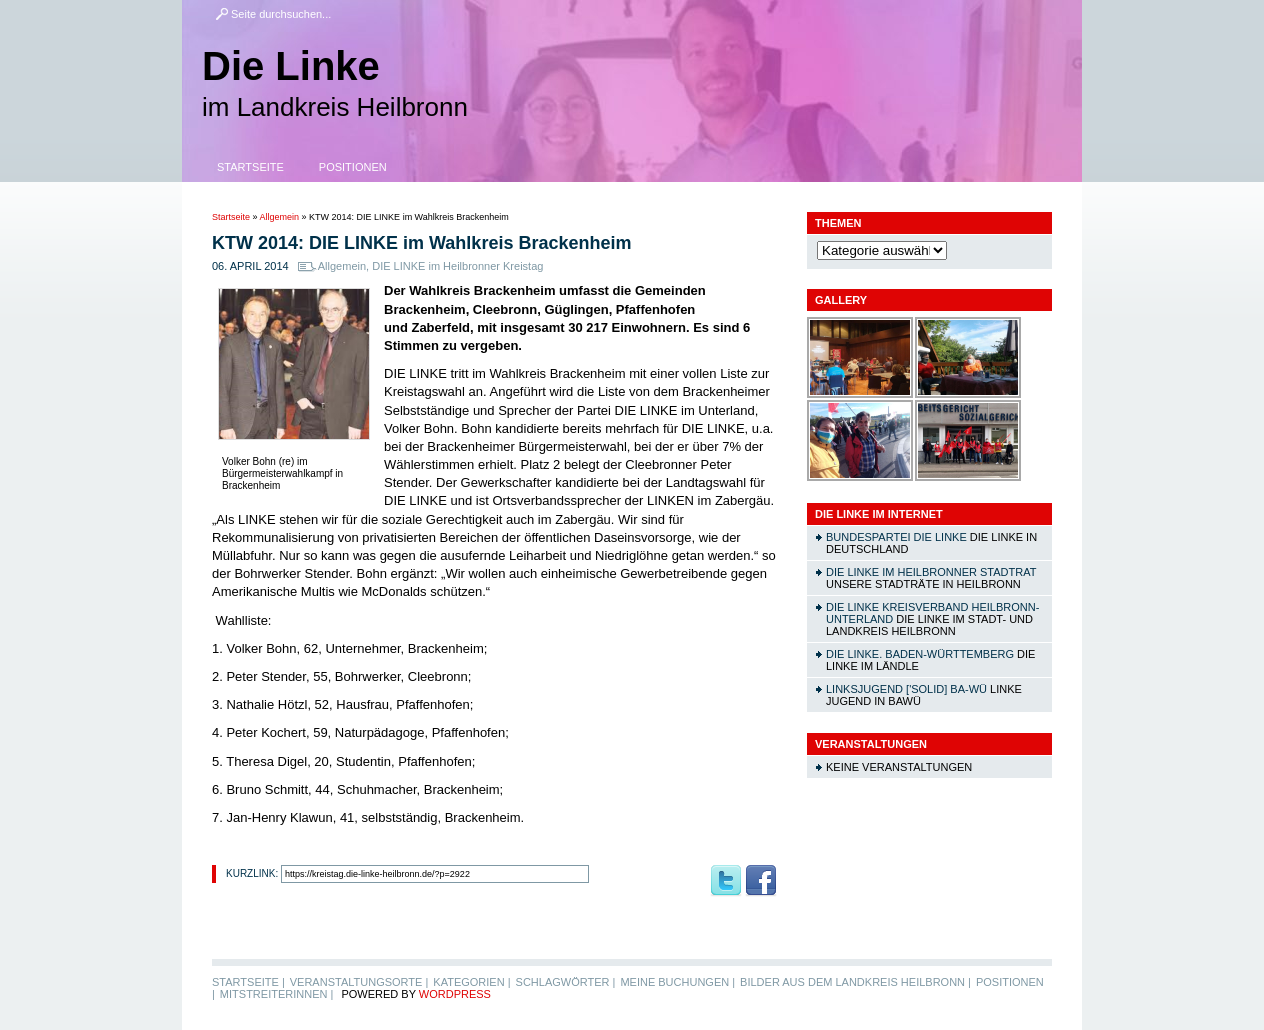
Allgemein (280, 217)
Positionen (353, 167)
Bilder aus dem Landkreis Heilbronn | (855, 982)
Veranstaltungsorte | (359, 982)
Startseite (250, 167)
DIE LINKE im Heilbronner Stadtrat (931, 572)
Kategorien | (471, 982)
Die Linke (291, 66)
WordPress (455, 994)
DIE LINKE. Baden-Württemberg (920, 654)
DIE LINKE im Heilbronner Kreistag (457, 266)
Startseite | (248, 982)
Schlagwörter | (566, 982)
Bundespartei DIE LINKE (896, 537)
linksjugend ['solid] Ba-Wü (906, 689)
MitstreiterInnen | (276, 994)
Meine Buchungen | (677, 982)
